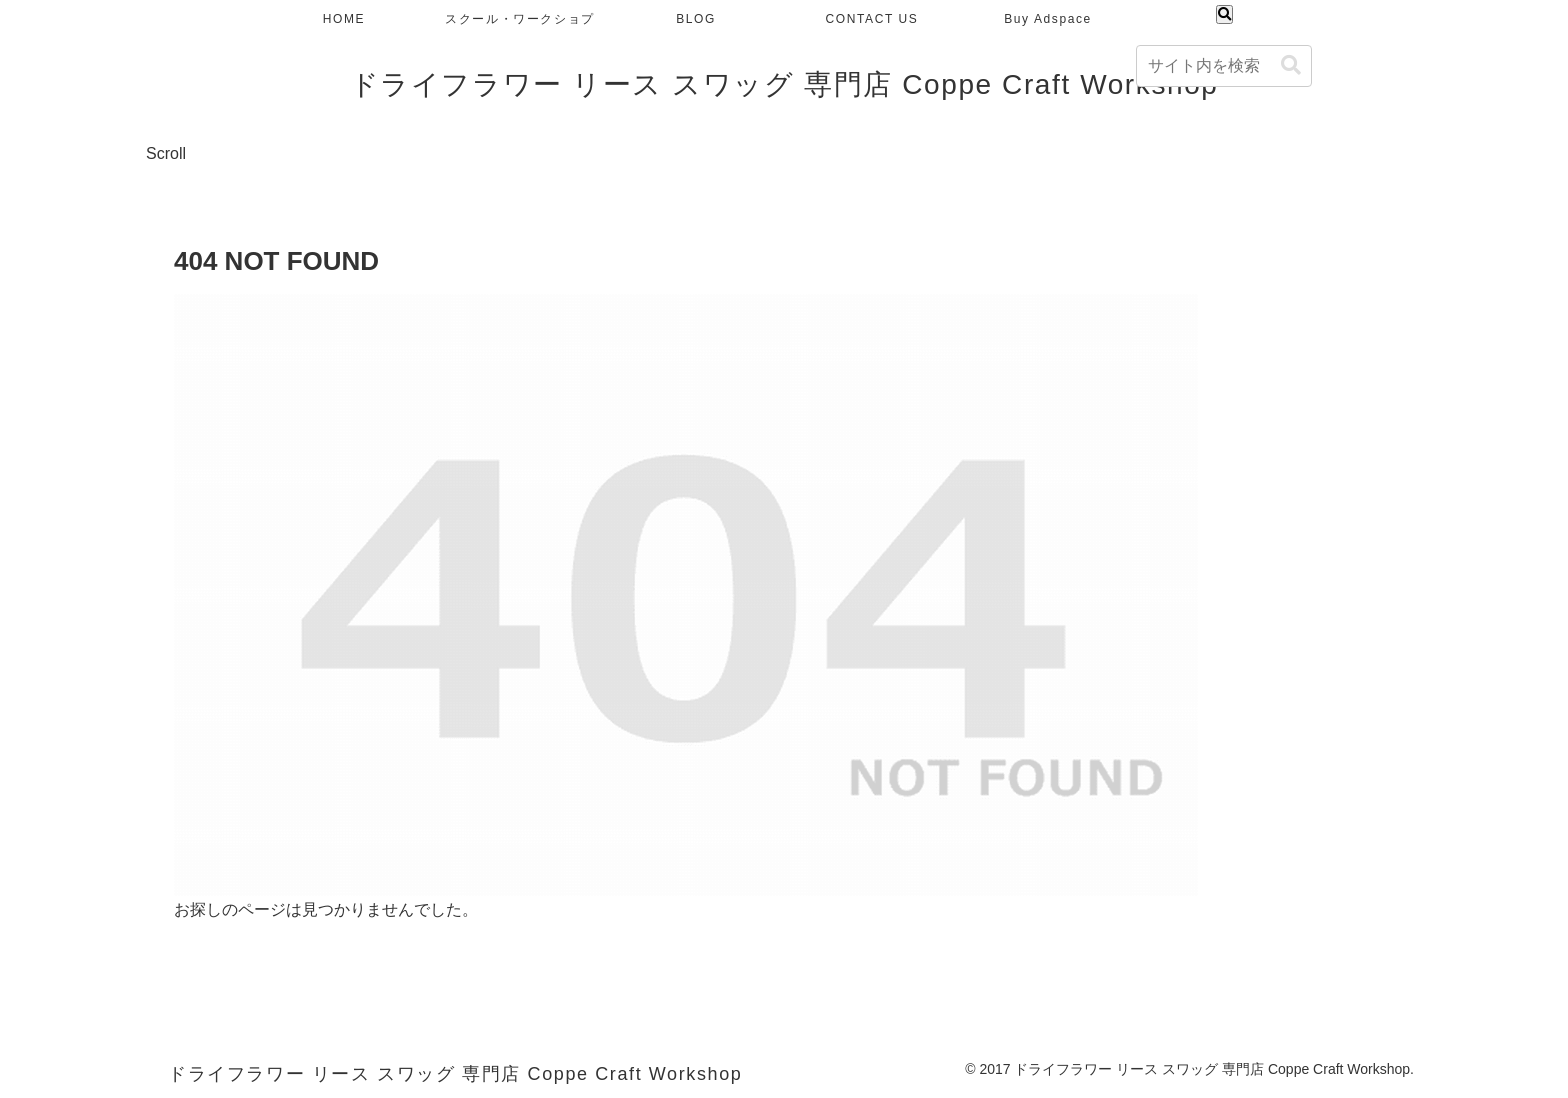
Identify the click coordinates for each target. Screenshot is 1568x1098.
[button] (1291, 65)
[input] (1224, 66)
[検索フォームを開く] (1224, 14)
